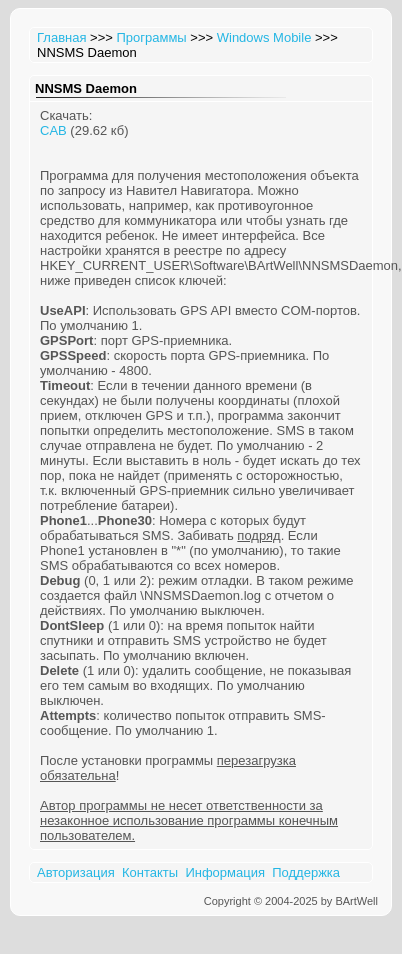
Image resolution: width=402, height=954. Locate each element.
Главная (61, 37)
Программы (151, 37)
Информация (225, 872)
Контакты (150, 872)
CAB (53, 130)
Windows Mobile (264, 37)
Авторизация (76, 872)
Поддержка (306, 872)
